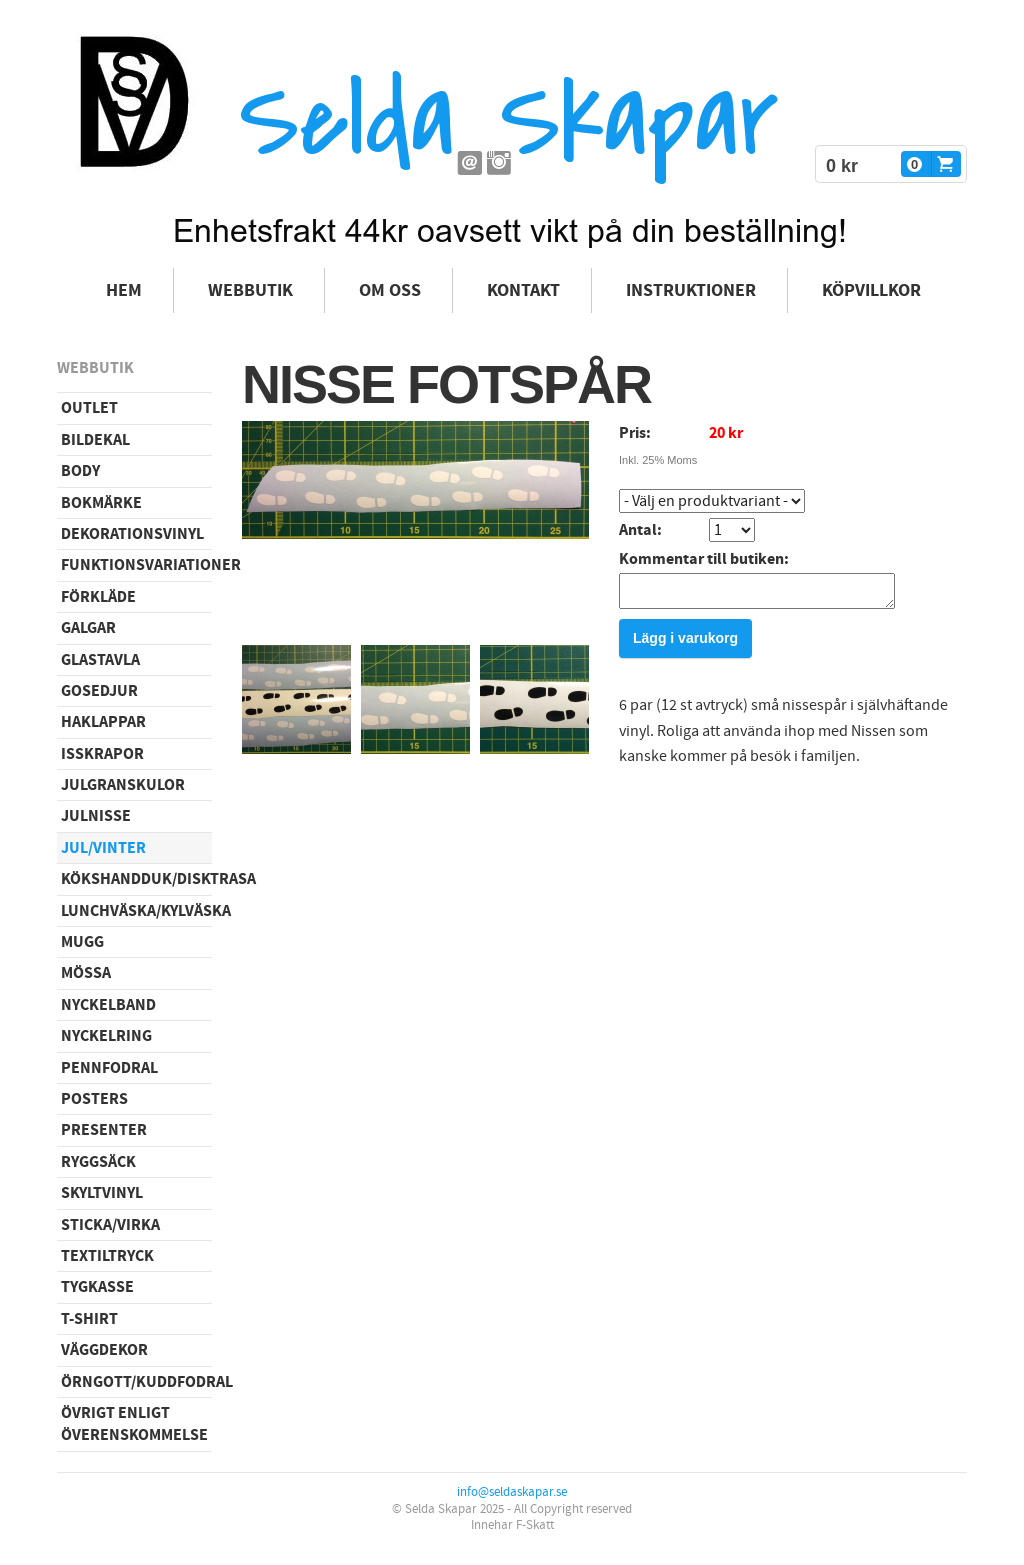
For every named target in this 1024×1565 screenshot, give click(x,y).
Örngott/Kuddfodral (136, 1382)
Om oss (390, 290)
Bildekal (95, 440)
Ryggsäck (98, 1162)
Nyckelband (108, 1005)
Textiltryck (107, 1256)
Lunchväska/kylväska (136, 911)
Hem (124, 290)
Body (80, 471)
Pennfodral (109, 1068)
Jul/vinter (103, 848)
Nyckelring (106, 1036)
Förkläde (98, 597)
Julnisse (96, 816)
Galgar (88, 628)
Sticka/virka (110, 1225)
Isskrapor (102, 754)
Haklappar (103, 722)
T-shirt (89, 1319)
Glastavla (100, 660)
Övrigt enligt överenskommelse (134, 1424)
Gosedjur (99, 691)
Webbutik (250, 290)
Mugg (82, 942)
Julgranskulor (123, 785)
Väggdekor (104, 1350)
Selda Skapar (508, 120)
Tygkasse (97, 1287)
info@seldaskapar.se (512, 1492)
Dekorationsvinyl (132, 534)
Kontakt (523, 290)
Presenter (104, 1130)
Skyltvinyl (102, 1193)
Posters (94, 1099)
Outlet (89, 408)
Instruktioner (691, 290)
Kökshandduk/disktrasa (136, 879)
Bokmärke (101, 503)
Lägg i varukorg (685, 644)
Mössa (86, 973)
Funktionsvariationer (136, 565)
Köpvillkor (871, 290)
